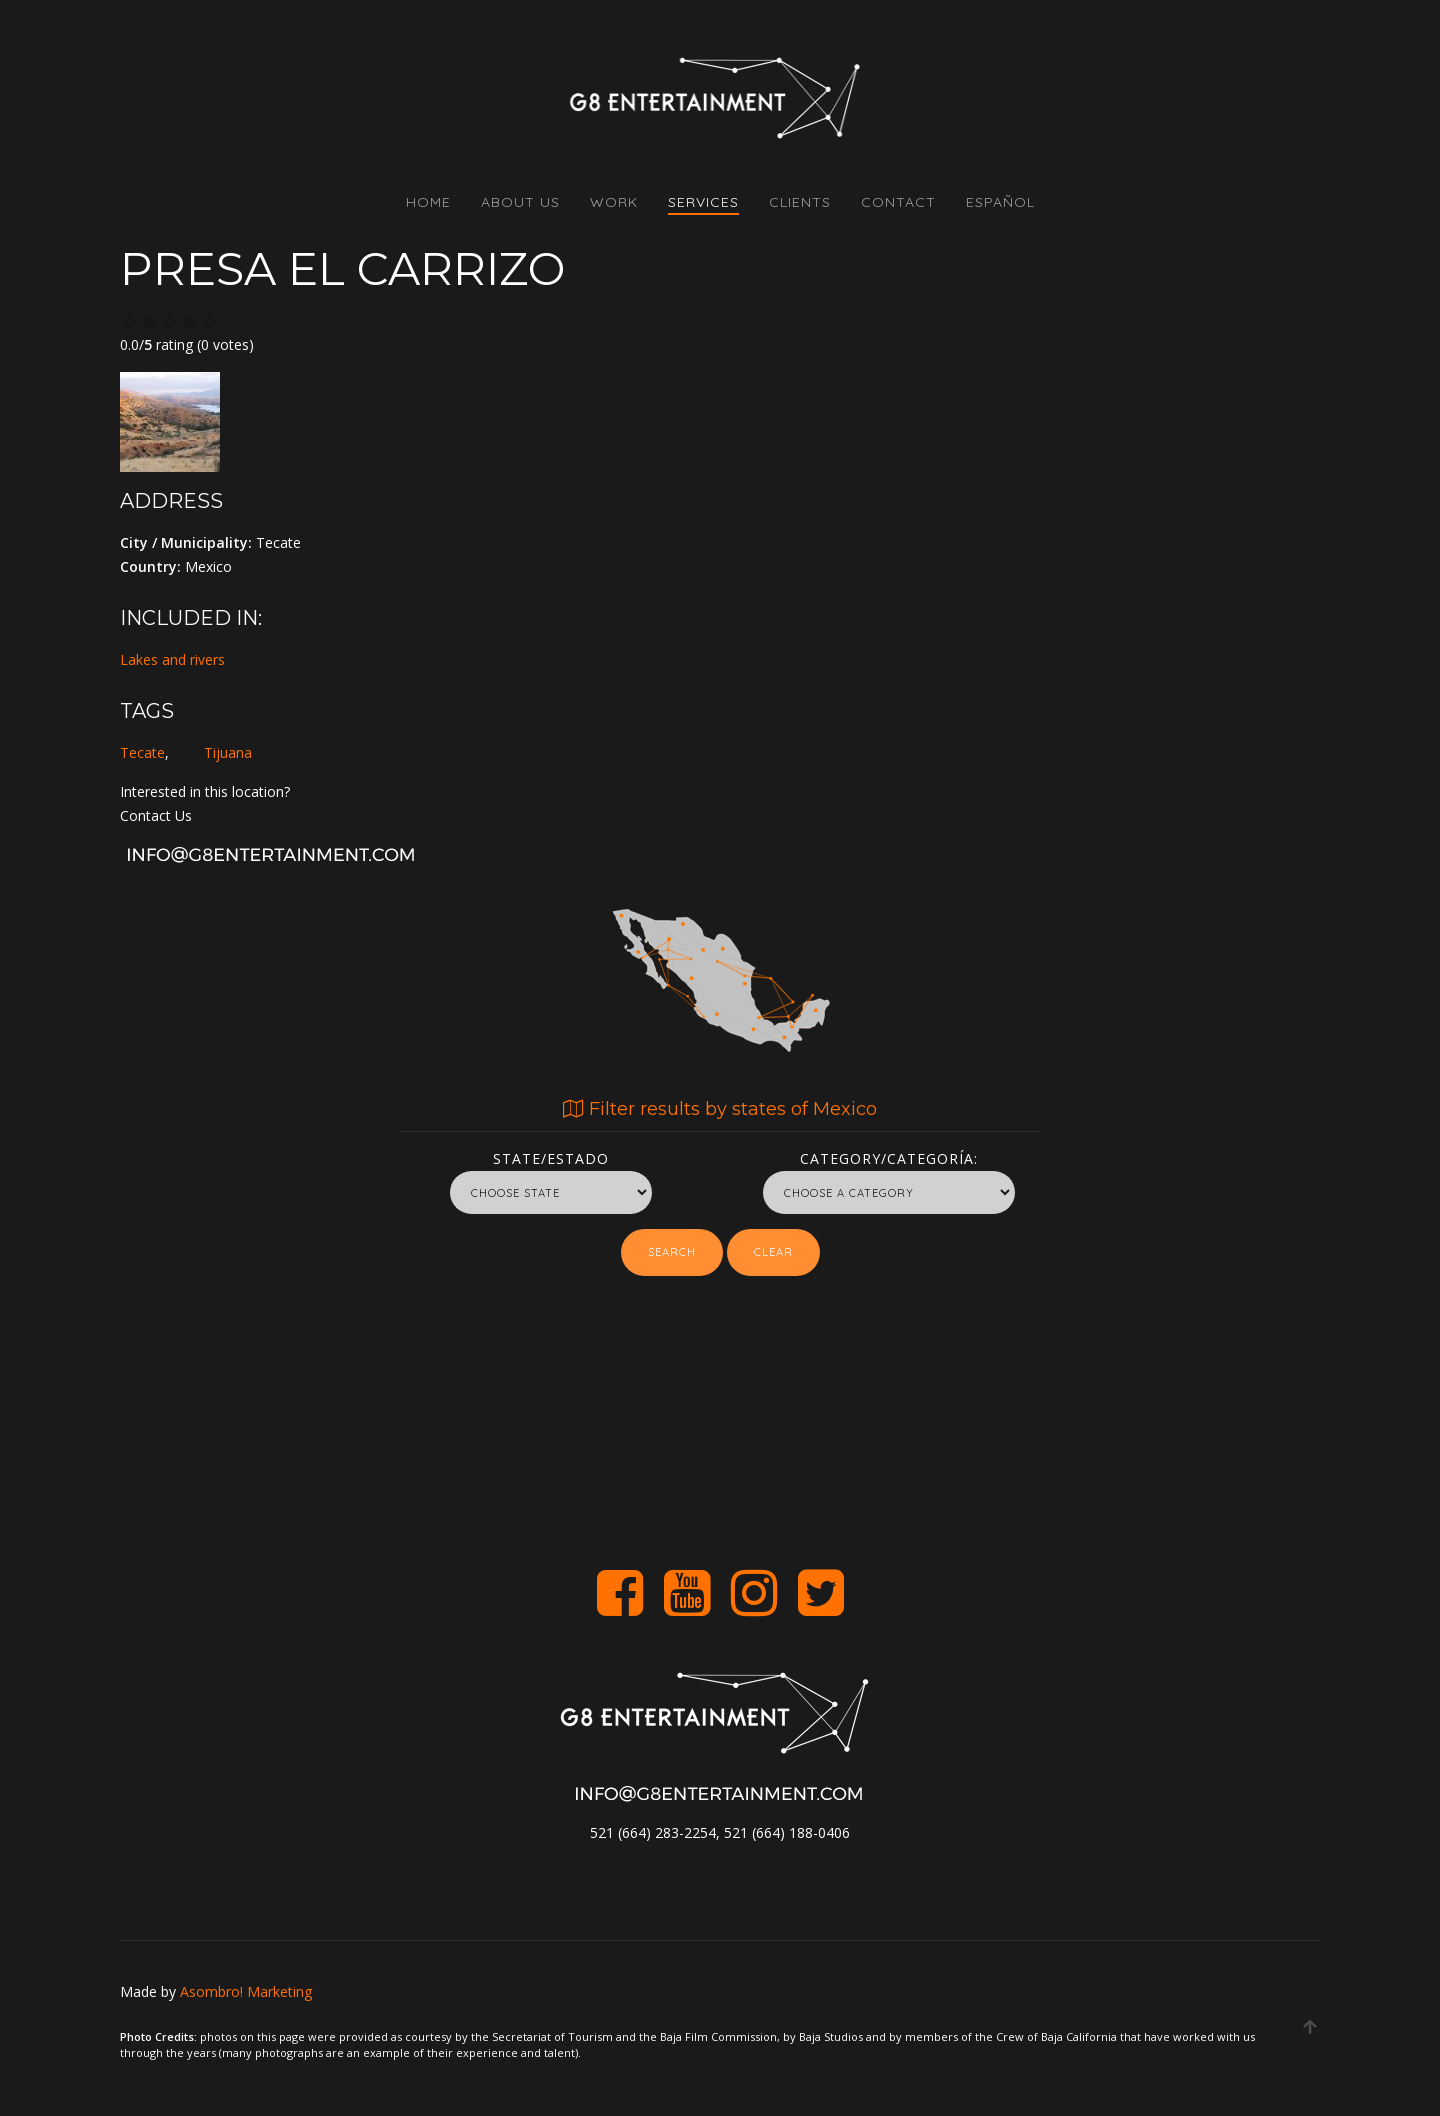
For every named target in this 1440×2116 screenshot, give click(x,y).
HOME (428, 202)
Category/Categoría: (889, 1155)
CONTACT (898, 202)
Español (1000, 202)
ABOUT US (520, 202)
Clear (773, 1252)
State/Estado (551, 1155)
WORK (614, 202)
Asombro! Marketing (246, 1991)
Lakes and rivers (172, 659)
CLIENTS (800, 202)
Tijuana (228, 752)
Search (672, 1252)
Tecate (142, 752)
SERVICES (703, 202)
